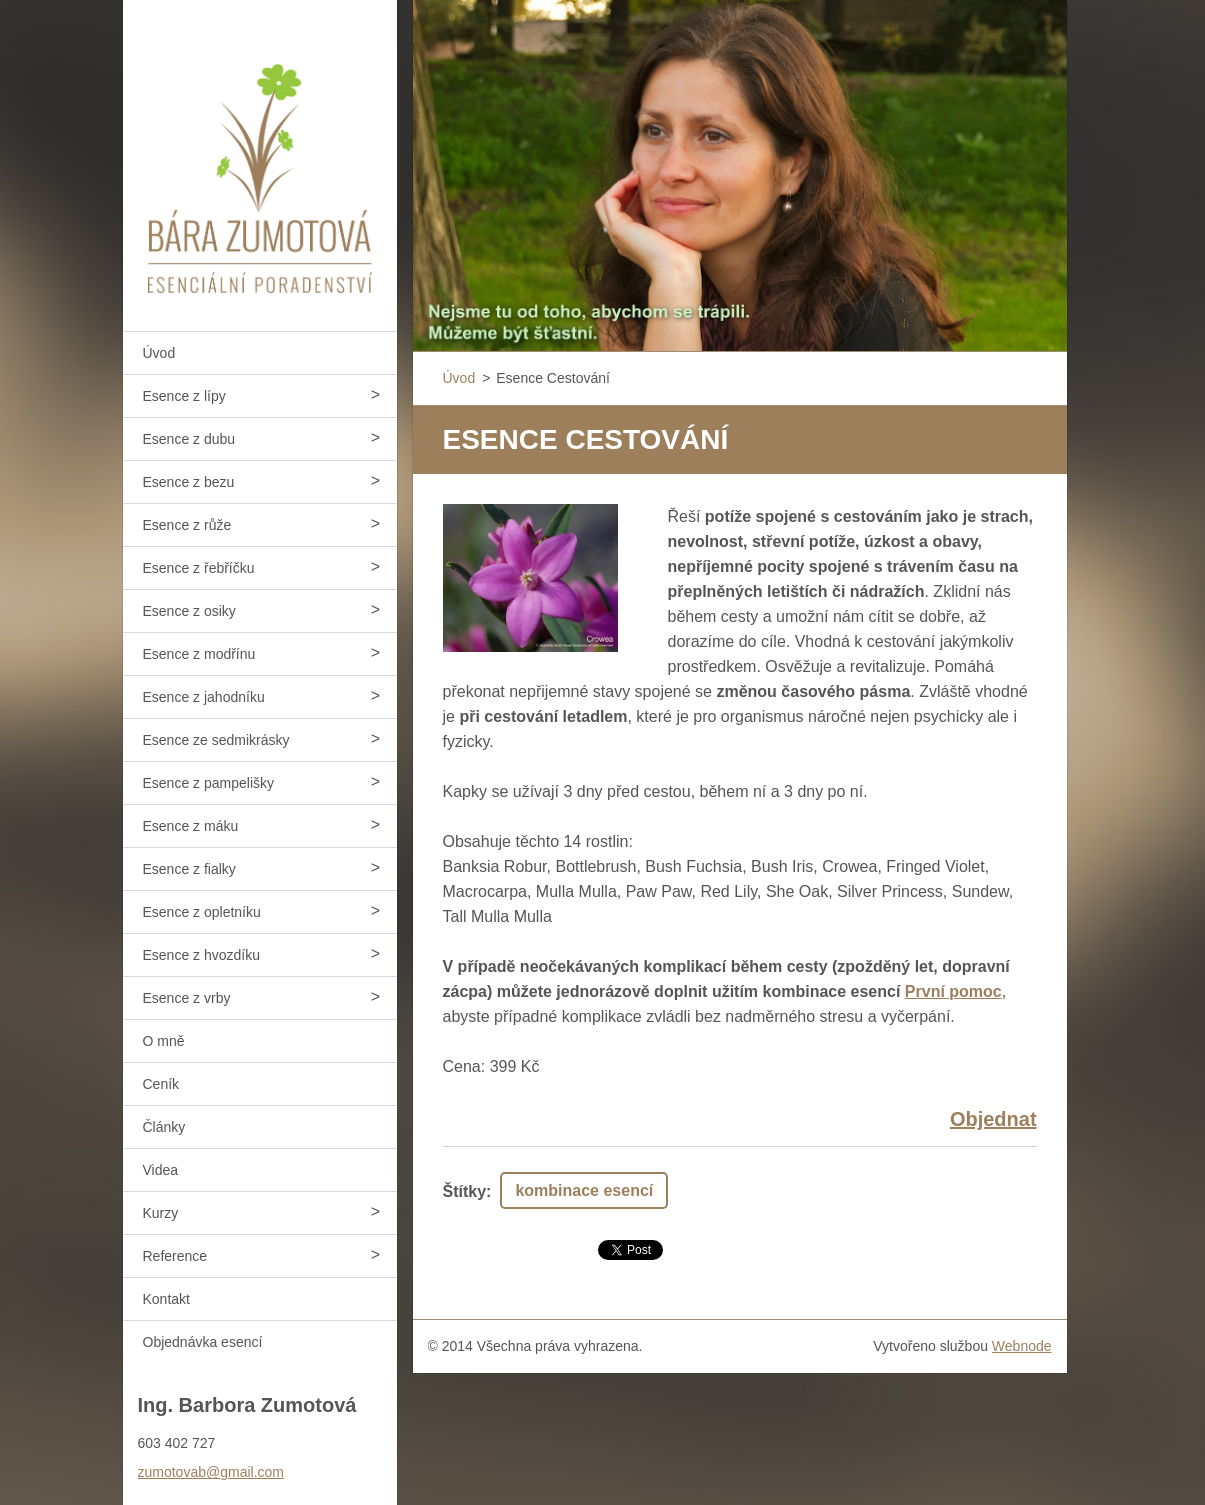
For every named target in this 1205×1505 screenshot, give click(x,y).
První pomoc (953, 991)
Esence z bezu (189, 482)
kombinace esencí (584, 1190)
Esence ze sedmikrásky (216, 740)
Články (164, 1127)
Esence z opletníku (202, 912)
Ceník (161, 1084)
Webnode (1022, 1346)
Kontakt (166, 1299)
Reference (175, 1256)
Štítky (465, 1191)
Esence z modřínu (199, 654)
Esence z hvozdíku (202, 955)
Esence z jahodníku (204, 697)
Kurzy (161, 1213)
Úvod (159, 353)
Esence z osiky (189, 611)
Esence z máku (191, 826)
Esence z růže (187, 525)
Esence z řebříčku (199, 568)
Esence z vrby (187, 998)
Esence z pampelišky (209, 783)
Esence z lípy (184, 396)
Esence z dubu (189, 439)
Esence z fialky (189, 869)
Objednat (993, 1119)
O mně (164, 1041)
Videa (161, 1170)
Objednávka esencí (203, 1342)
